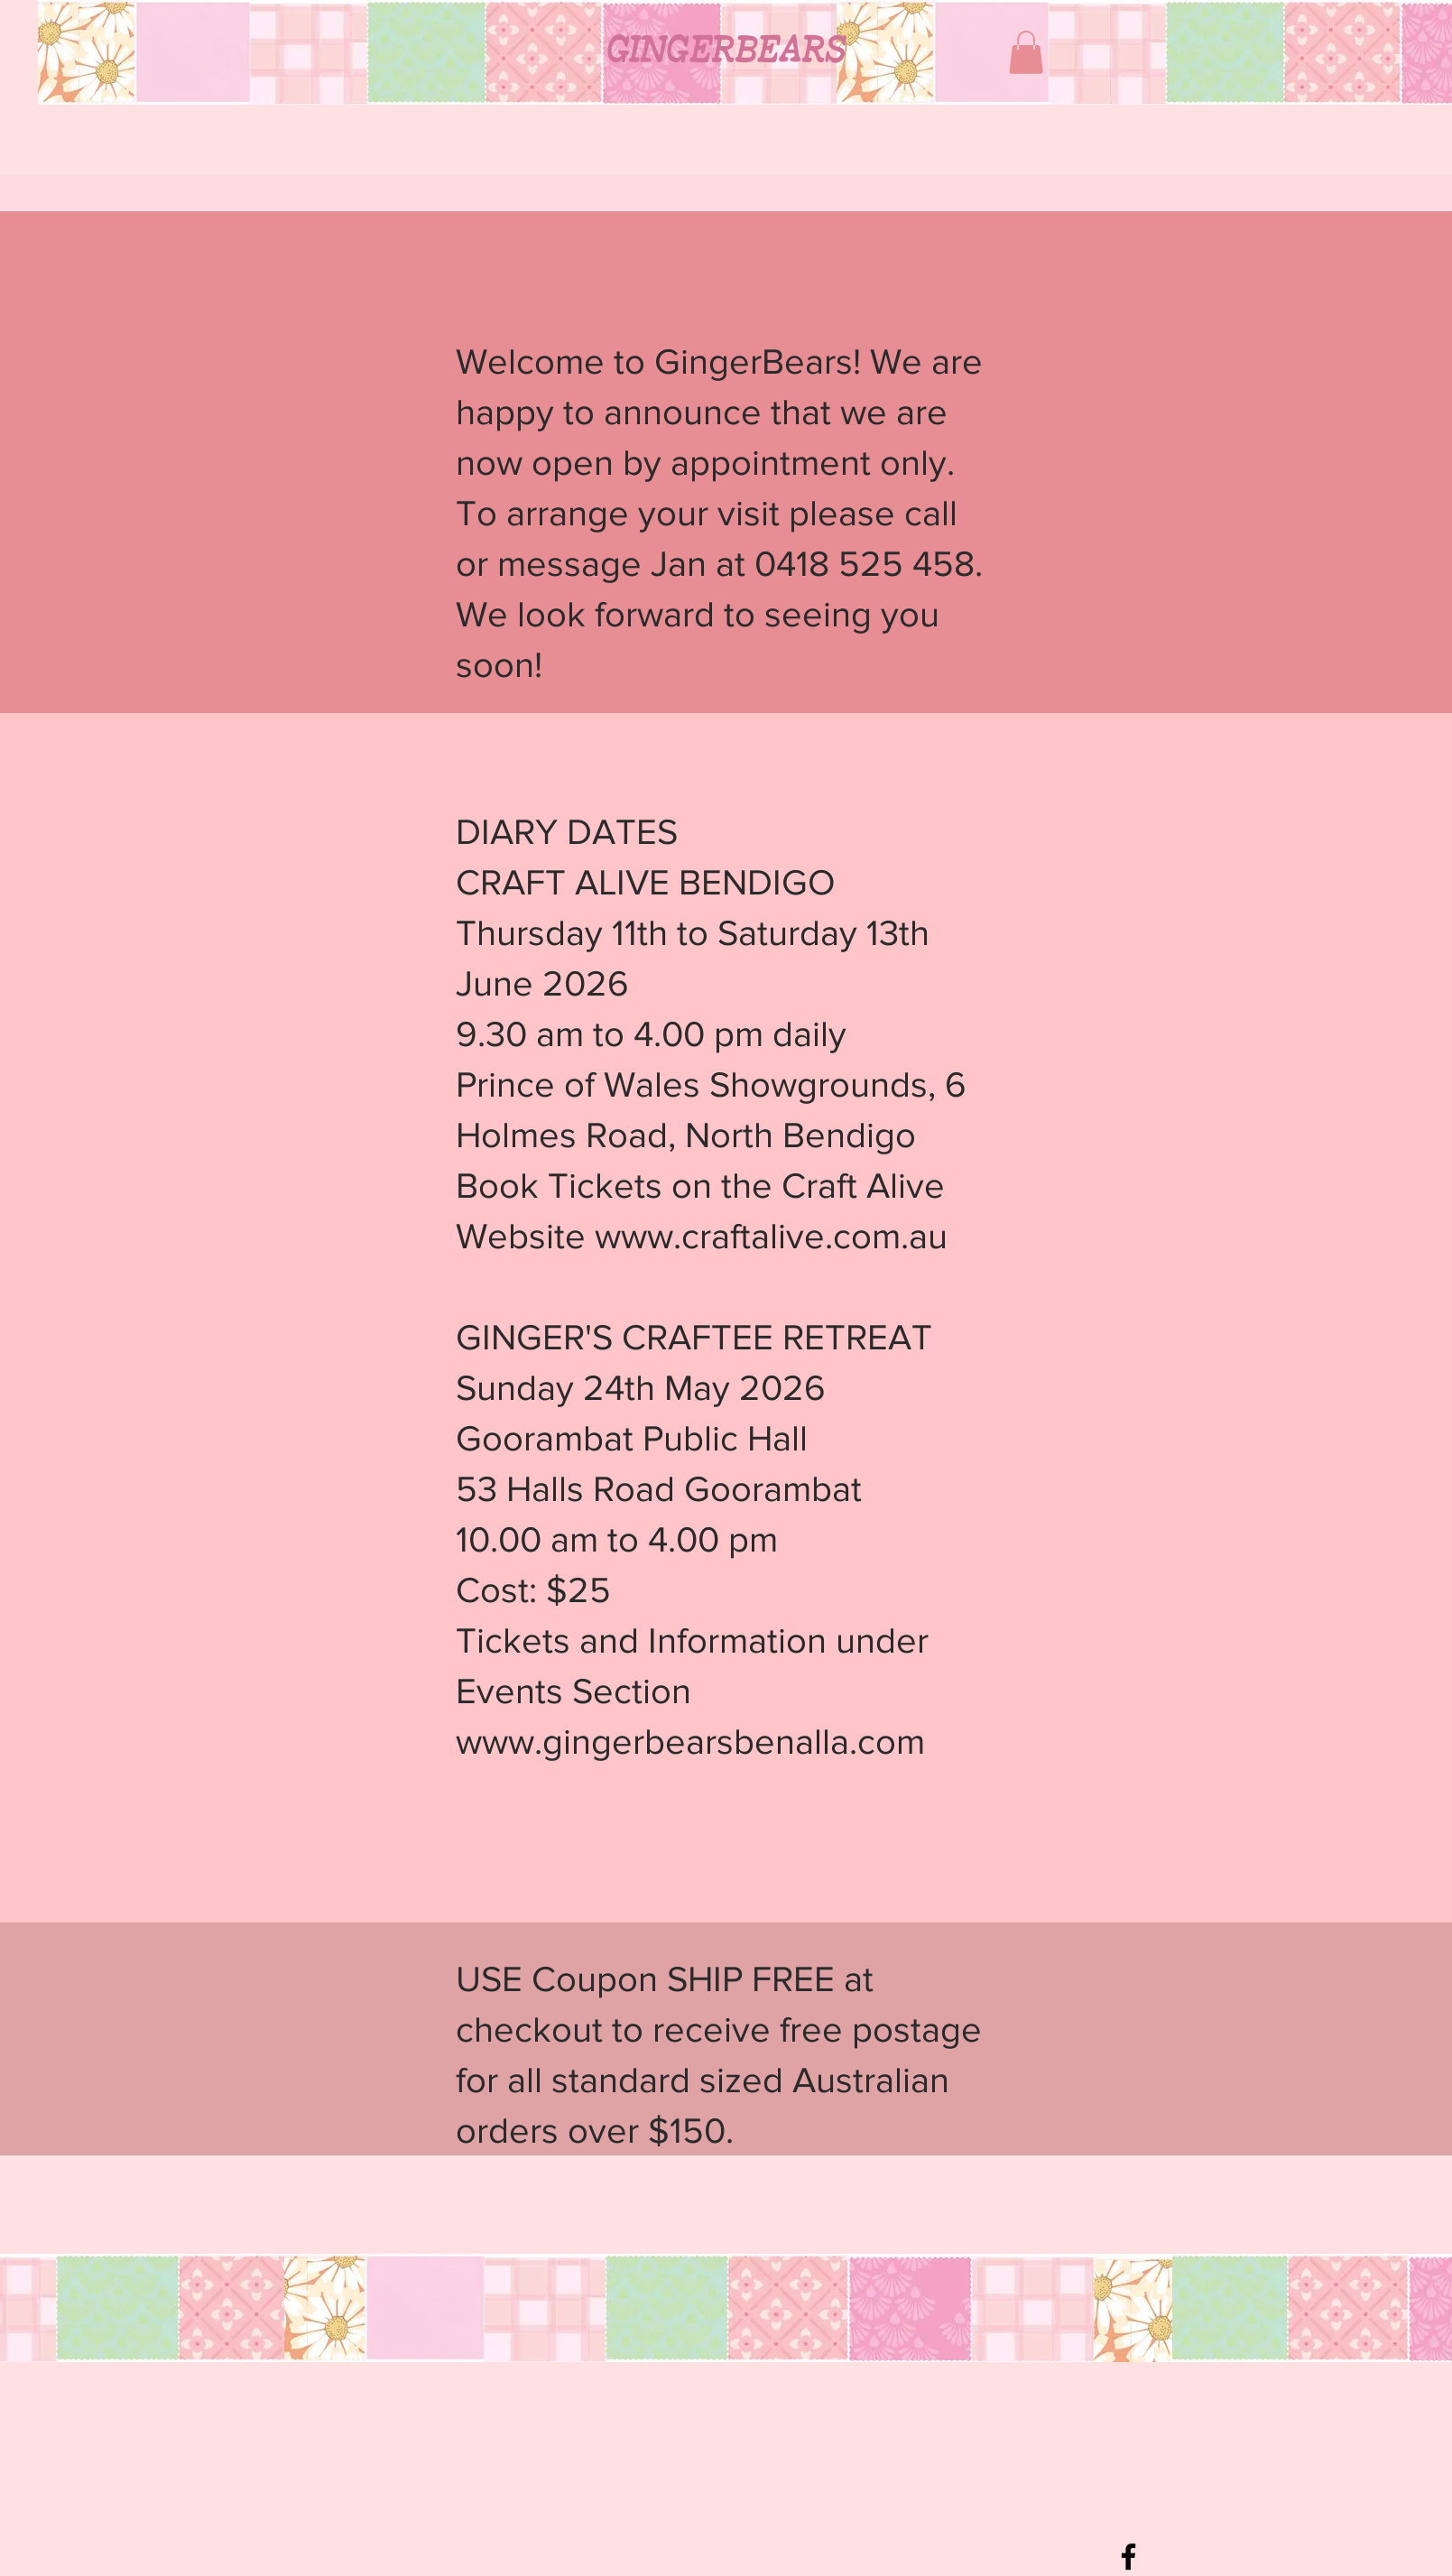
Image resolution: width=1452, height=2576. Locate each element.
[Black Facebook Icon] (1128, 2556)
